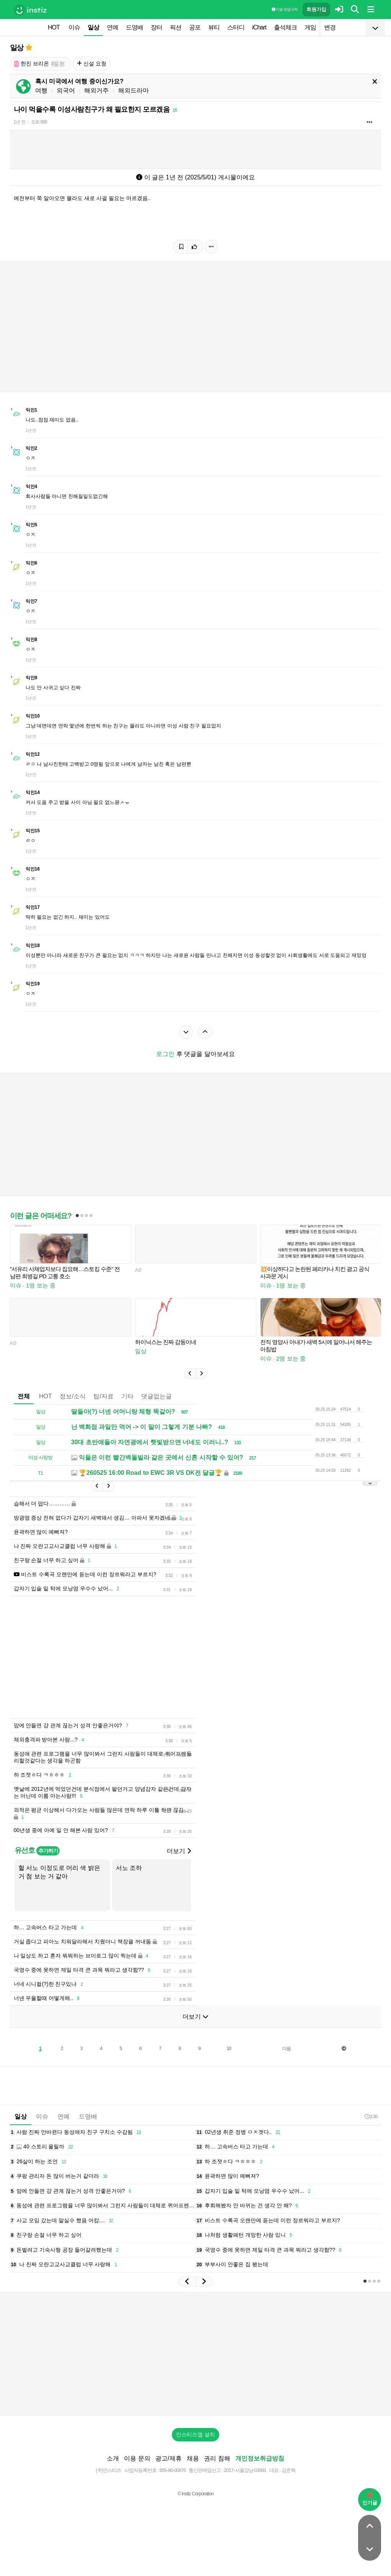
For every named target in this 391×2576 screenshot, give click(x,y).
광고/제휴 (168, 2458)
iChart (259, 27)
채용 (193, 2458)
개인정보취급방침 (259, 2458)
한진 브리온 (39, 63)
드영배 (134, 27)
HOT (54, 27)
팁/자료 (103, 1396)
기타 (127, 1396)
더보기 (179, 1851)
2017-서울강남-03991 (245, 2470)
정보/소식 (73, 1396)
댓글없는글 (156, 1396)
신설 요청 (91, 63)
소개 (113, 2458)
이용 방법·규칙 (285, 9)
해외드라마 (133, 90)
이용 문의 (137, 2458)
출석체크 (285, 27)
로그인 (165, 1054)
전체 (24, 1396)
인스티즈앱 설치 (195, 2434)
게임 (310, 27)
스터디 (235, 27)
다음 (286, 2048)
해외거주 (96, 90)
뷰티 (214, 27)
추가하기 (48, 1851)
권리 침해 (217, 2458)
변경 (330, 27)
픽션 (175, 27)
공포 (194, 27)
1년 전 (19, 122)
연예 (112, 27)
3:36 (371, 2116)
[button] (190, 1373)
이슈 (74, 27)
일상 (93, 27)
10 (228, 2048)
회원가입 (316, 9)
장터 (156, 27)
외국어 (66, 90)
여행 (41, 90)
